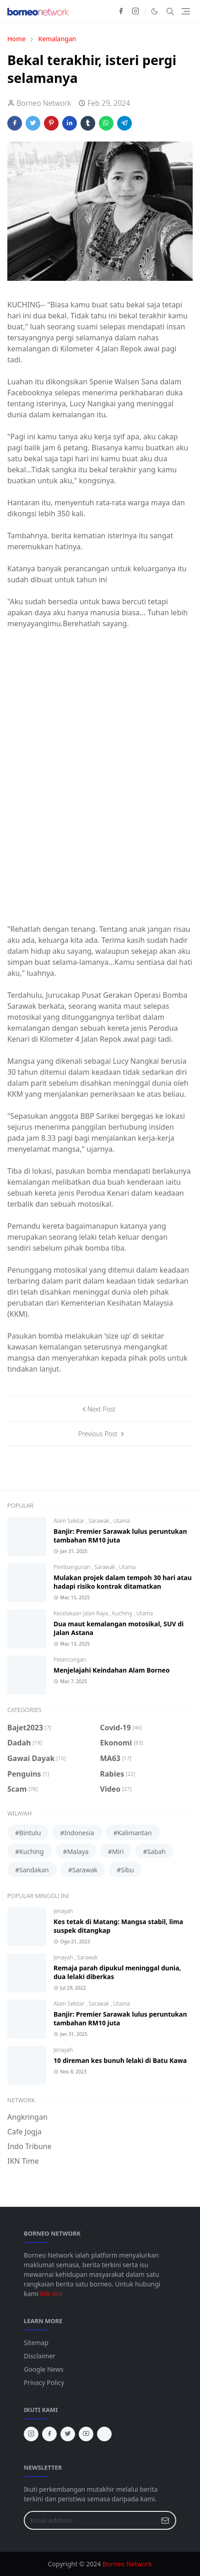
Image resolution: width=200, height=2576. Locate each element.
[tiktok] (104, 2434)
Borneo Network (127, 2564)
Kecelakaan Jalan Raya (81, 1613)
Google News (44, 2369)
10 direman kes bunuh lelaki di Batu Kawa (120, 2060)
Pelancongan (70, 1659)
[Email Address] (90, 2520)
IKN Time (23, 2161)
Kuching (123, 1613)
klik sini (51, 2293)
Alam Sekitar (70, 1521)
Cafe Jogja (24, 2132)
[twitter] (67, 2434)
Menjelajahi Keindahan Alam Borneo (112, 1670)
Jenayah (63, 1911)
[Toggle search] (170, 11)
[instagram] (135, 11)
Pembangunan (73, 1567)
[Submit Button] (165, 2520)
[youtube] (86, 2434)
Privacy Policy (44, 2382)
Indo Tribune (29, 2146)
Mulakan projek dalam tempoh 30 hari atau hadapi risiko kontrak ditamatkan (123, 1582)
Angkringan (27, 2117)
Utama (121, 1521)
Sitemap (36, 2342)
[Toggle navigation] (185, 11)
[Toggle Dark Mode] (154, 11)
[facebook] (121, 11)
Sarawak (99, 1521)
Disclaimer (39, 2356)
